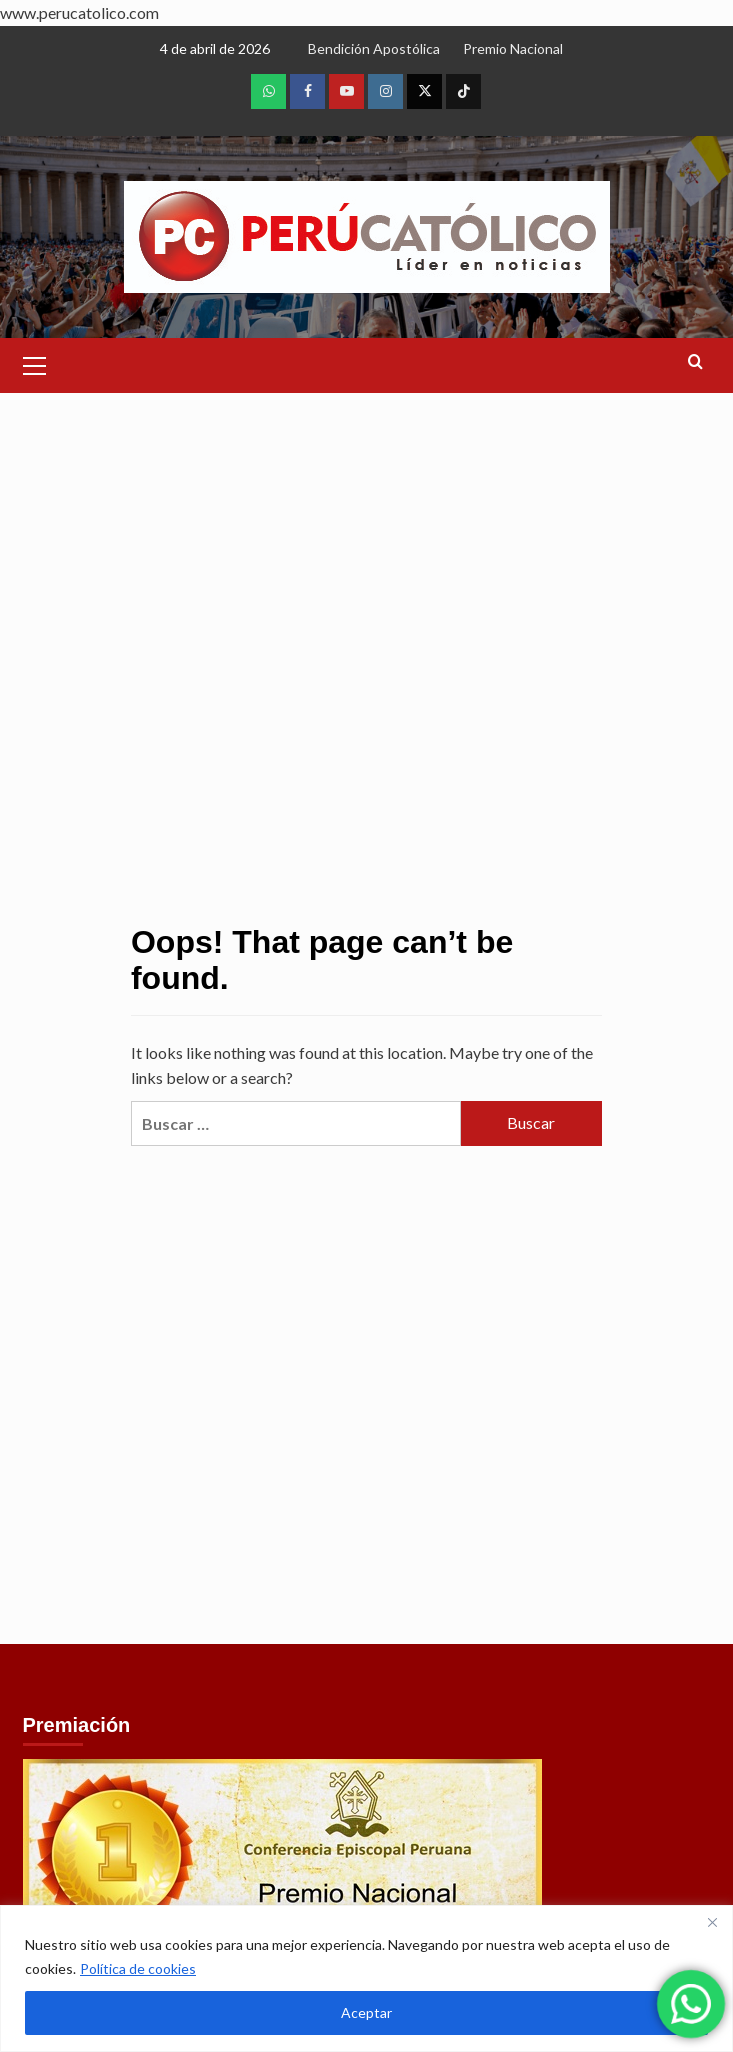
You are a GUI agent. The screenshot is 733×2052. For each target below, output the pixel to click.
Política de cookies (138, 1968)
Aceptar (366, 2012)
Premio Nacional (513, 48)
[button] (35, 363)
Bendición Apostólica (374, 48)
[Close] (712, 1922)
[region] (366, 1978)
